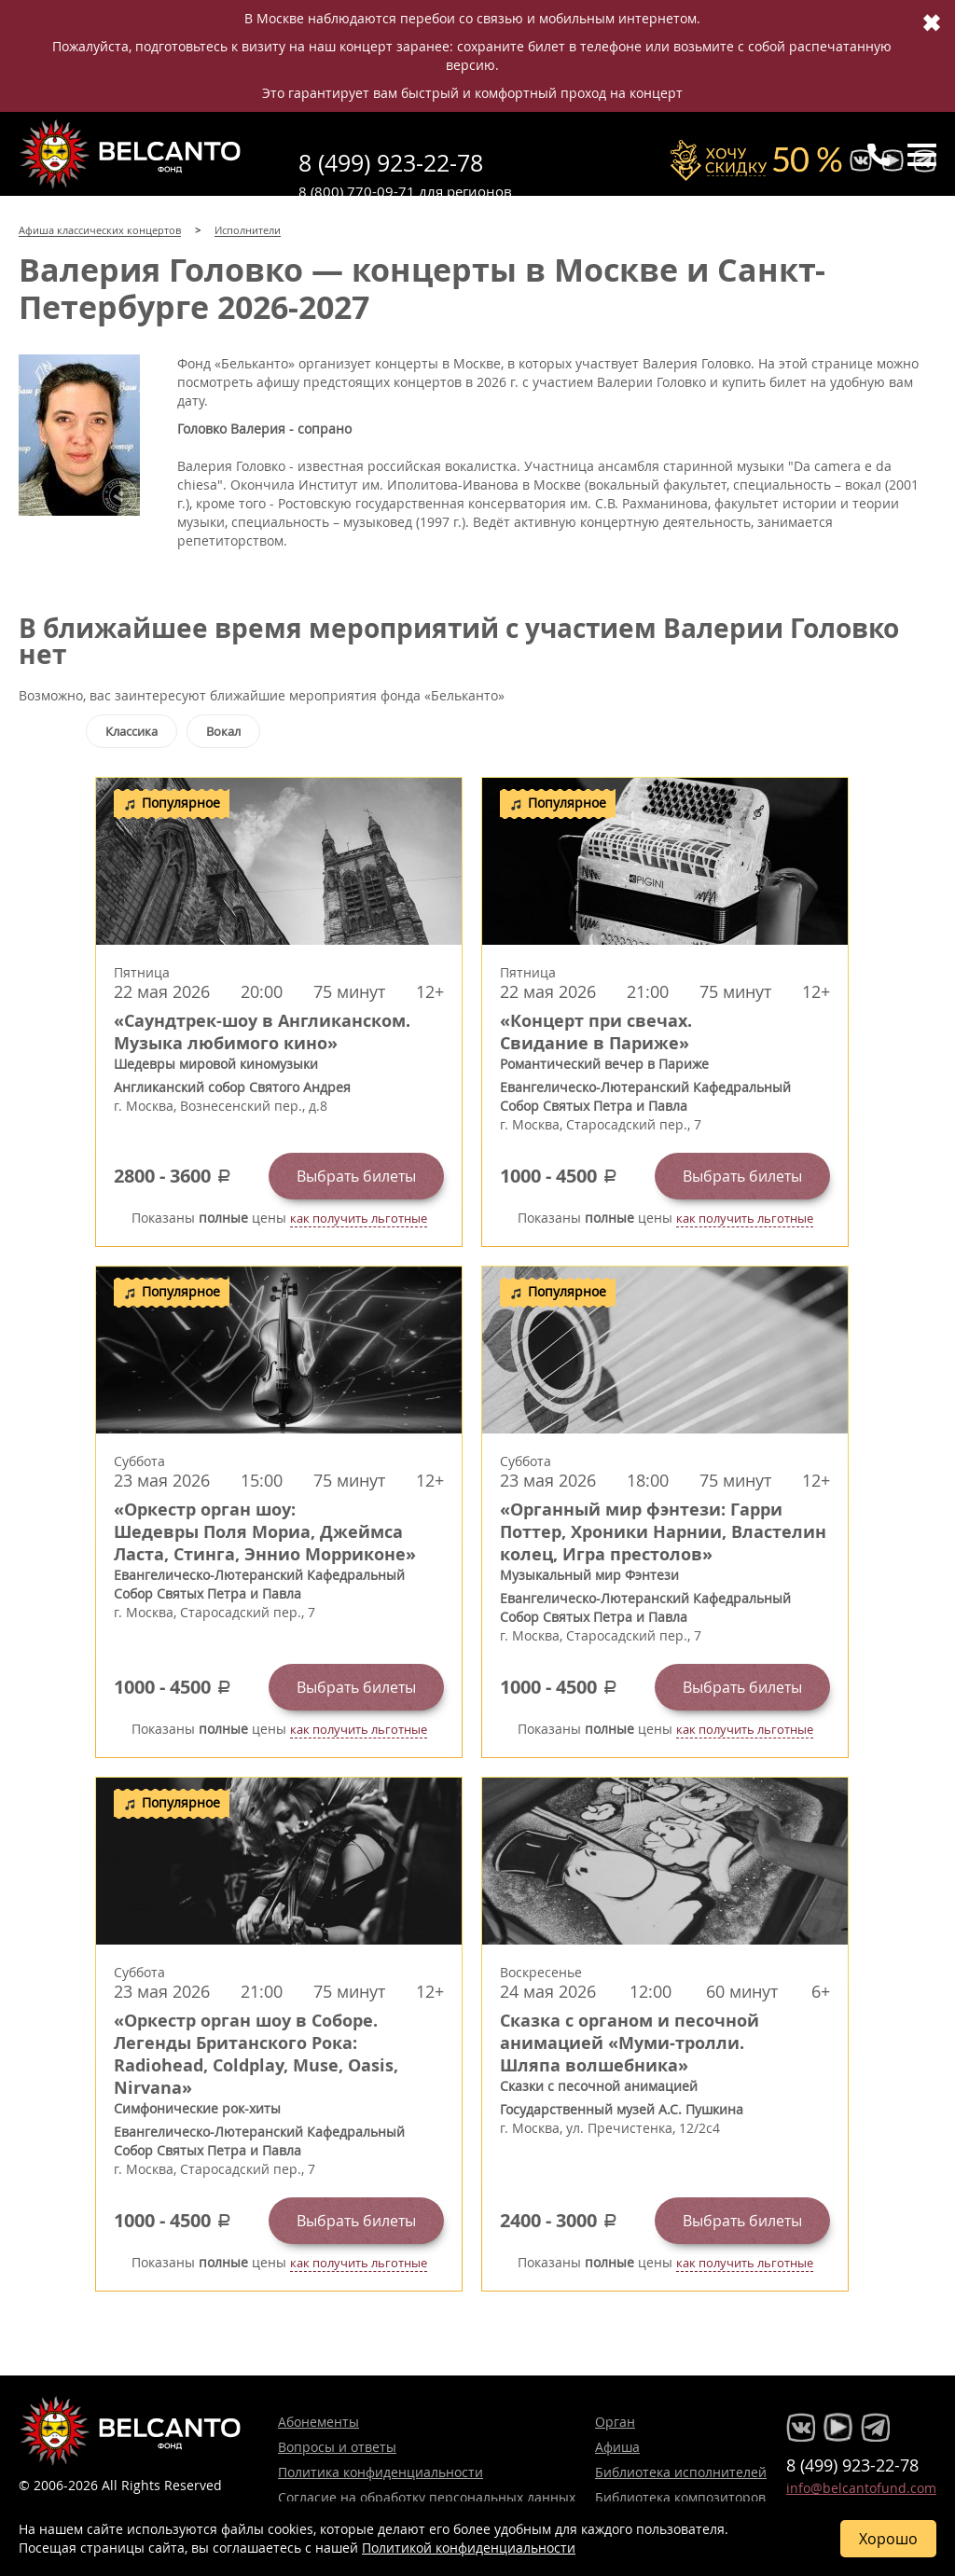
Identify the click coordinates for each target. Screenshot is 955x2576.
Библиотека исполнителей (681, 2472)
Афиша (617, 2447)
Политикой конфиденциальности (468, 2547)
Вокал (223, 731)
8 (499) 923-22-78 (390, 162)
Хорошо (888, 2538)
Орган (615, 2422)
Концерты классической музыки (130, 154)
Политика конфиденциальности (380, 2472)
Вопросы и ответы (337, 2447)
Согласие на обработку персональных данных (426, 2497)
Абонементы (318, 2422)
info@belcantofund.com (861, 2488)
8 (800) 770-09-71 (356, 191)
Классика (131, 731)
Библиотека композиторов (680, 2497)
